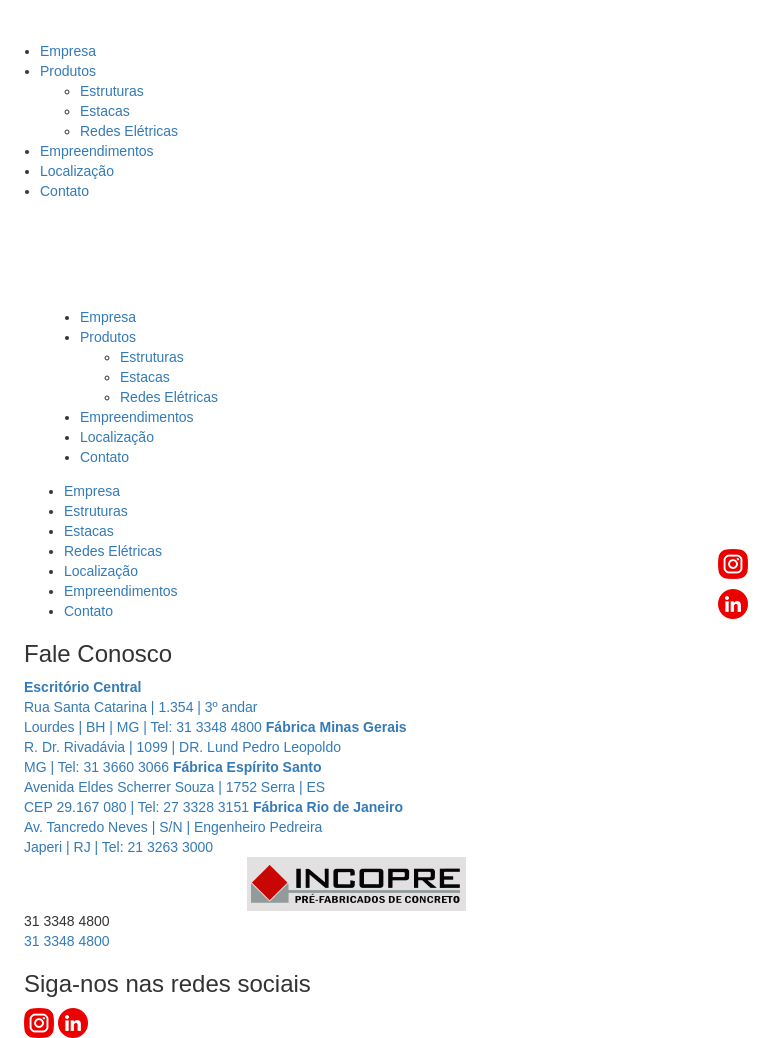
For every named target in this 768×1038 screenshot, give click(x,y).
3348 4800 (67, 941)
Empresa (68, 51)
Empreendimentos (97, 151)
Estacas (105, 111)
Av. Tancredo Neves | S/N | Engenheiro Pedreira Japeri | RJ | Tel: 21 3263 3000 (213, 827)
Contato (64, 191)
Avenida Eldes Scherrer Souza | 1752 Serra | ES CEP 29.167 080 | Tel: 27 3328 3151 (174, 787)
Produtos (68, 71)
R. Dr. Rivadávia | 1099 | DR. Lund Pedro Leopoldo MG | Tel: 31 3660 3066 (215, 747)
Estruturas (112, 91)
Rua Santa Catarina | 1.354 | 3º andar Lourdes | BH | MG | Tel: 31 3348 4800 (145, 707)
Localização (77, 171)
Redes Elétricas (129, 131)
